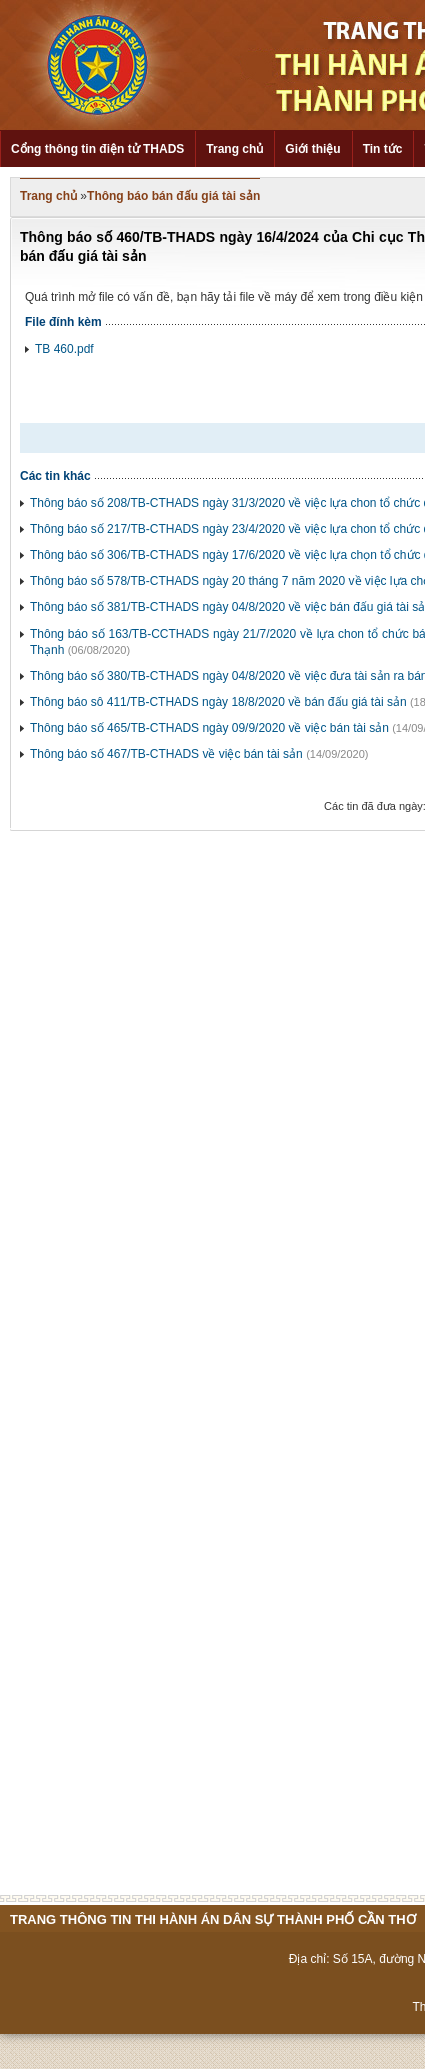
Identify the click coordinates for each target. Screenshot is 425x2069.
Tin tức (383, 149)
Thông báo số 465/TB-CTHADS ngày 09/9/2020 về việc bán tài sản (209, 728)
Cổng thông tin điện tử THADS (97, 149)
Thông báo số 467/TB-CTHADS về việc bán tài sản (166, 754)
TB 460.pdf (64, 349)
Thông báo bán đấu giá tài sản (173, 196)
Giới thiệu (312, 149)
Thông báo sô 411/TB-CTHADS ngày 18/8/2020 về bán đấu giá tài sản (218, 702)
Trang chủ (234, 149)
